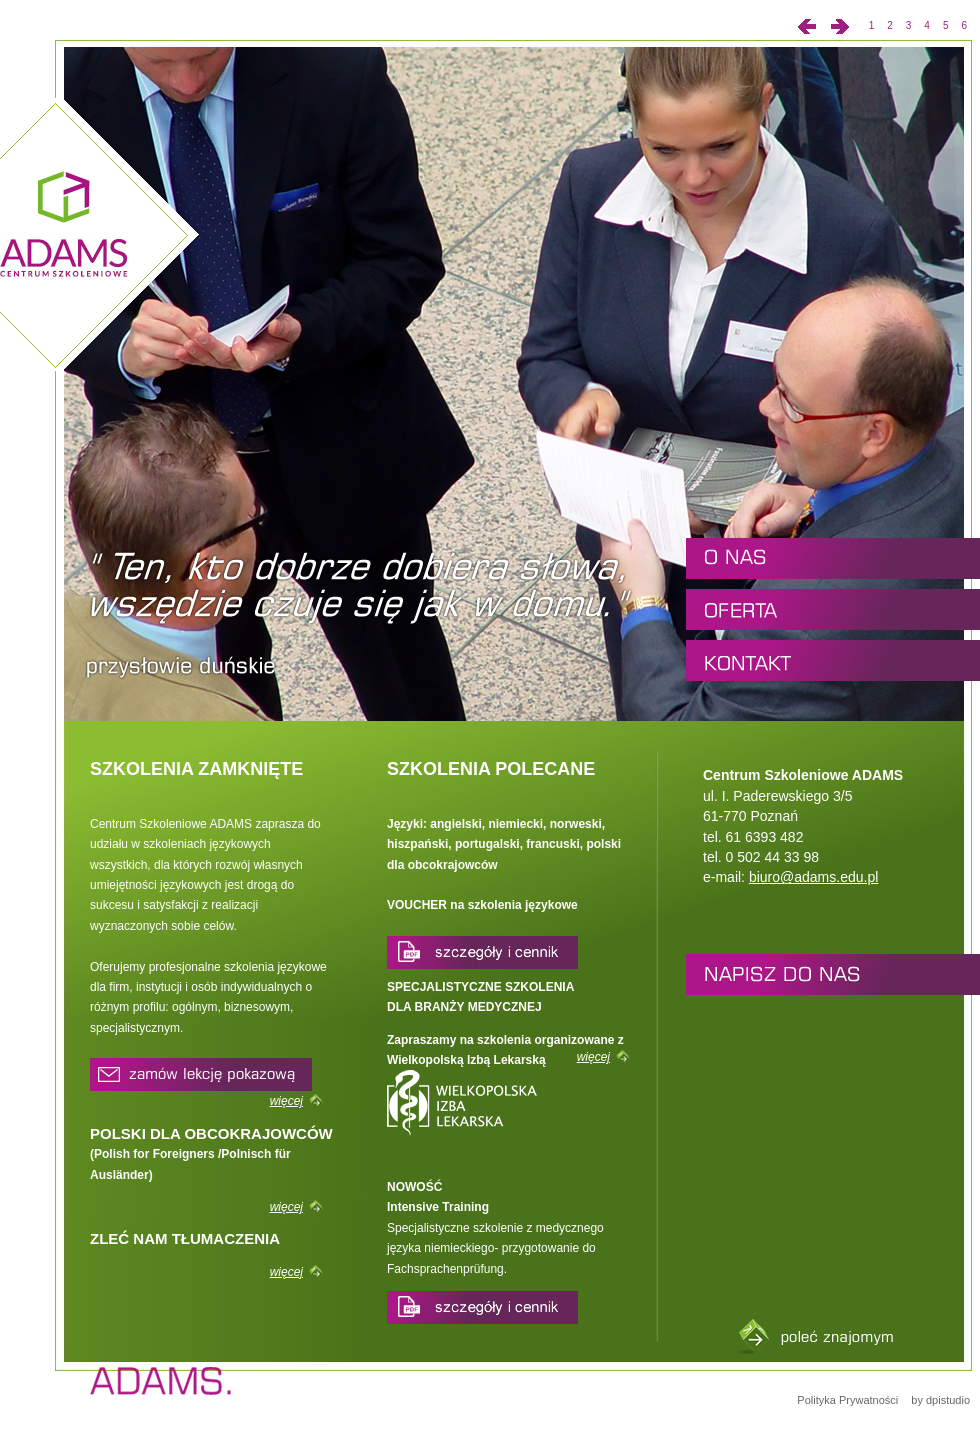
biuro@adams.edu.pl (813, 877)
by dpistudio (939, 1400)
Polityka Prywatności (847, 1400)
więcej (286, 1101)
